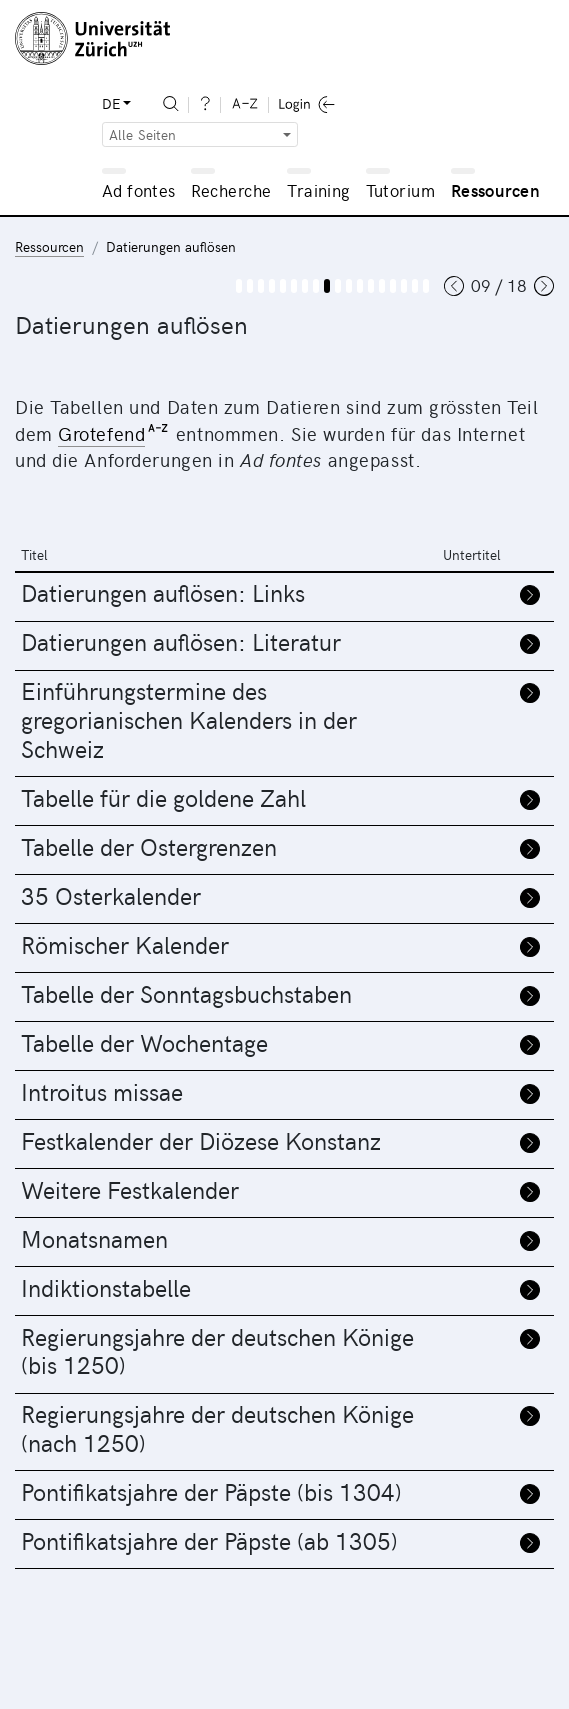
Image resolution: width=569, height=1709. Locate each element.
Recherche (231, 190)
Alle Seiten (143, 134)
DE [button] (111, 103)
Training (318, 190)
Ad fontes (139, 190)
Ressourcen (495, 190)
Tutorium (400, 190)
